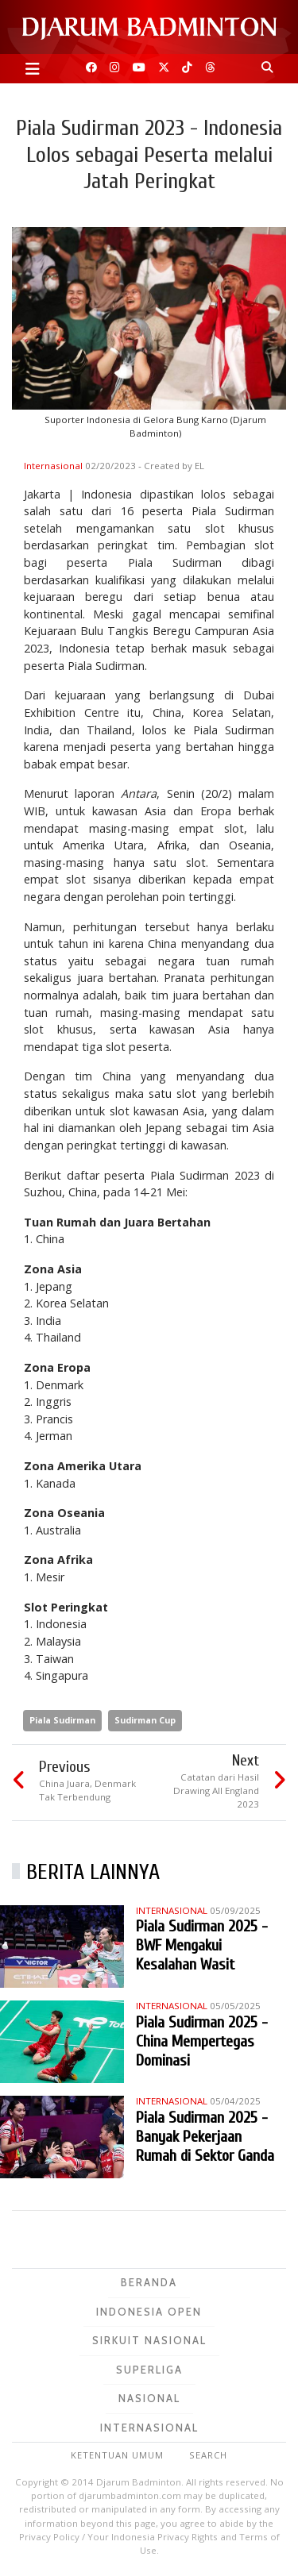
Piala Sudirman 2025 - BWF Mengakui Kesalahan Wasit (202, 1945)
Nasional (149, 2398)
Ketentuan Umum (117, 2455)
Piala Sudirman (62, 1720)
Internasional (54, 466)
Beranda (149, 2282)
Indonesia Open (149, 2311)
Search (208, 2455)
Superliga (149, 2369)
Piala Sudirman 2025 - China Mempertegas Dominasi (202, 2041)
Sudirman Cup (145, 1720)
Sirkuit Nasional (149, 2340)
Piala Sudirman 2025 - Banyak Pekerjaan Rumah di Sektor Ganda (205, 2136)
